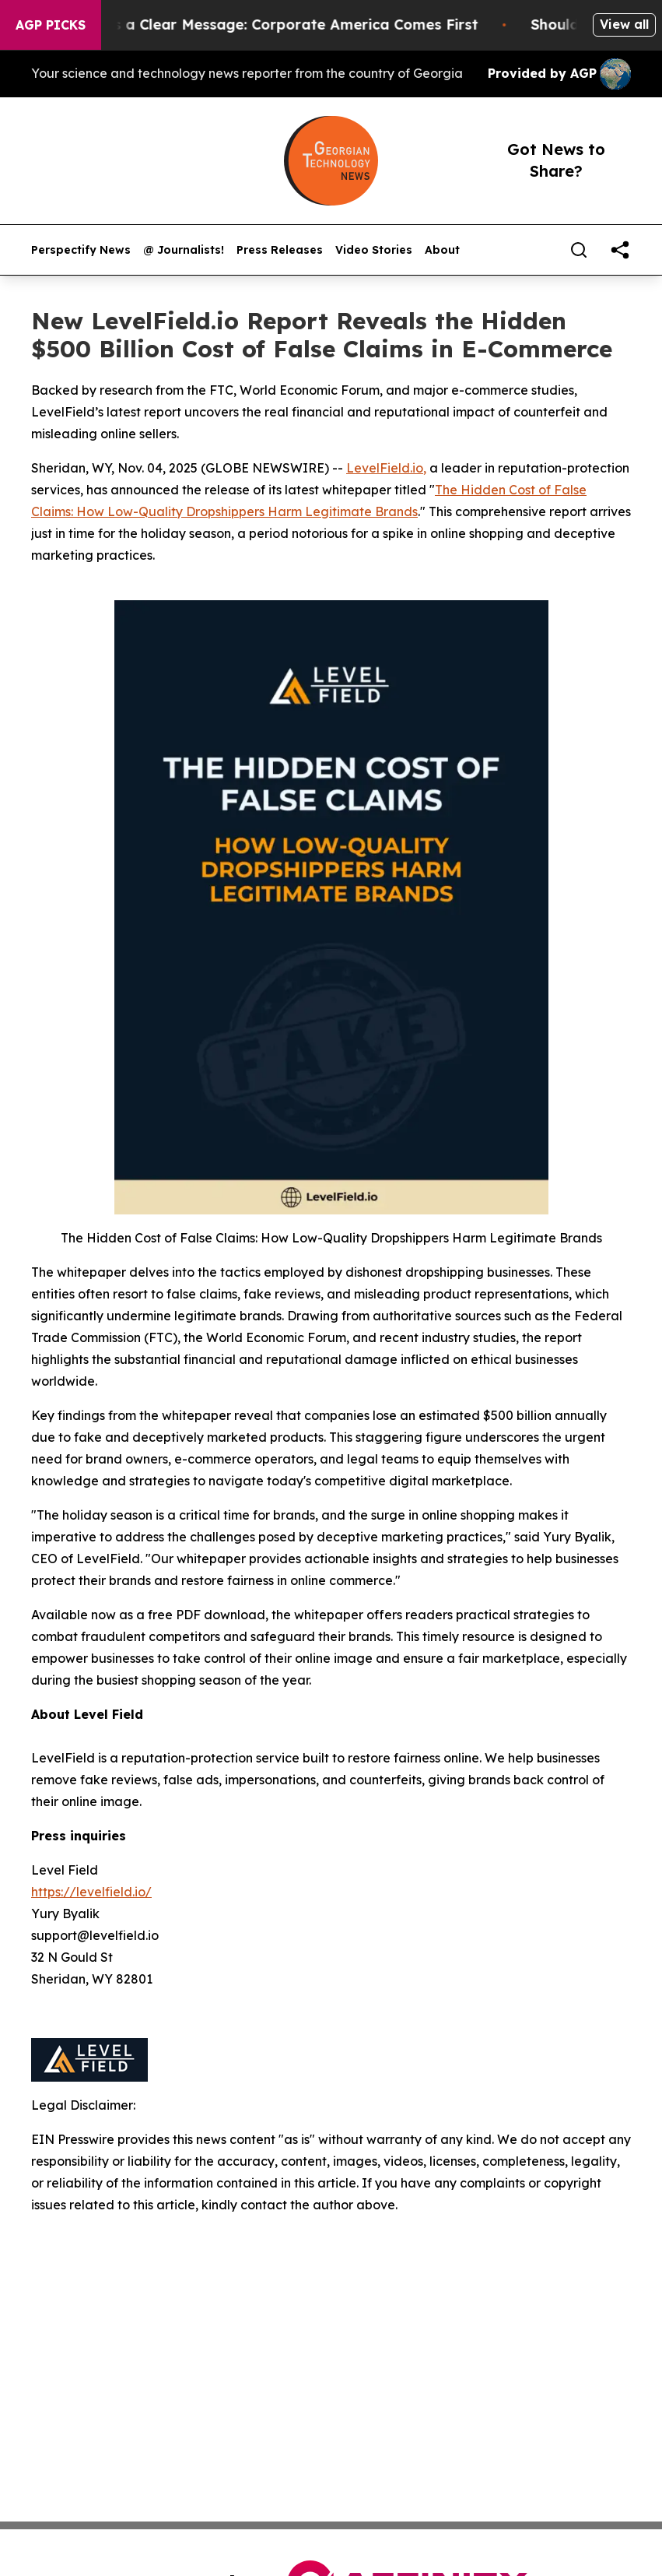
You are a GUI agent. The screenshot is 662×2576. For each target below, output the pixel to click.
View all (624, 24)
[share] (620, 250)
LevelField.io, (386, 468)
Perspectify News (81, 250)
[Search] (578, 250)
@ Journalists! (183, 250)
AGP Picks (51, 25)
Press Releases (279, 250)
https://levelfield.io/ (91, 1891)
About (442, 250)
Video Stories (373, 250)
